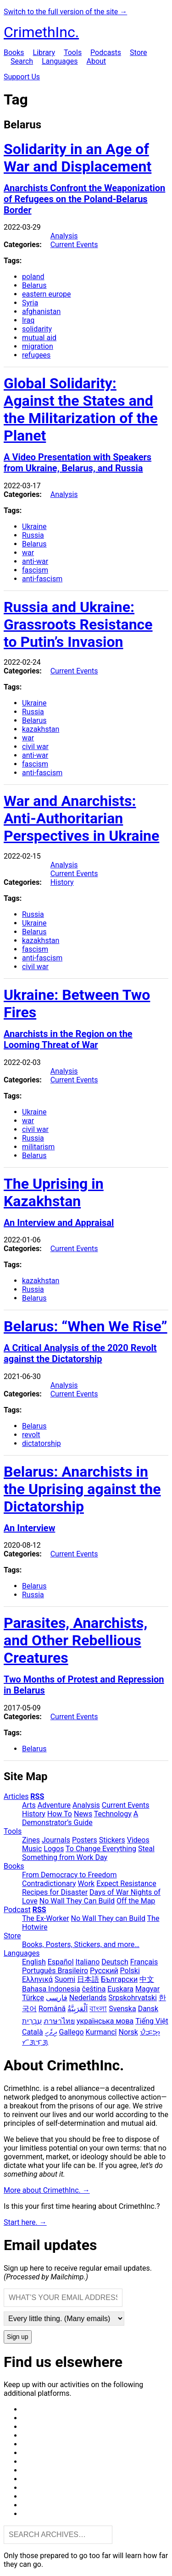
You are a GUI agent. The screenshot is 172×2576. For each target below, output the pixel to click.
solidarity (37, 329)
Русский (104, 1970)
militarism (38, 1146)
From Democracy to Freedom (69, 1874)
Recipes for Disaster (55, 1892)
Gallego (71, 2032)
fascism (35, 570)
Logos (54, 1848)
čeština (94, 1989)
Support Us (22, 76)
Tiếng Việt (151, 2021)
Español (61, 1962)
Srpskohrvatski (132, 1997)
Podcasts (105, 52)
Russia (33, 535)
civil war (35, 746)
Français (144, 1962)
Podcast (17, 1909)
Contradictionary (49, 1883)
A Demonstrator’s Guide (80, 1818)
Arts (29, 1805)
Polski (130, 1970)
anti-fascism (42, 578)
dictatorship (41, 1443)
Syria (30, 302)
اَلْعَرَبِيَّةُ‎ (77, 2008)
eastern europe (46, 294)
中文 (146, 1979)
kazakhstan (40, 729)
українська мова (105, 2021)
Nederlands (88, 1997)
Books (14, 52)
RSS (37, 1796)
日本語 (88, 1979)
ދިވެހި (51, 2032)
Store (138, 52)
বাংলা (98, 2008)
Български (119, 1979)
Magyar (147, 1989)
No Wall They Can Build (77, 1901)
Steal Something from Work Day (88, 1853)
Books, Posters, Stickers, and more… (80, 1944)
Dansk (148, 2008)
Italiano (88, 1962)
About (96, 61)
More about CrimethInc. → (47, 2190)
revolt (31, 1434)
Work (86, 1883)
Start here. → (25, 2222)
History (62, 882)
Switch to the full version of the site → (65, 11)
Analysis (64, 236)
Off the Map (136, 1901)
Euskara (120, 1989)
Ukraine (34, 526)
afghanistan (41, 311)
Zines (31, 1840)
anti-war (35, 561)
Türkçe (33, 1997)
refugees (36, 355)
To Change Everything (101, 1848)
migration (37, 346)
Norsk (128, 2032)
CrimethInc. (41, 32)
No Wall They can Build (108, 1918)
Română (52, 2008)
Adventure (54, 1805)
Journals (56, 1840)
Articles (16, 1796)
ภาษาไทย (59, 2021)
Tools (73, 52)
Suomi (65, 1979)
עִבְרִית (32, 2021)
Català (32, 2032)
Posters (84, 1840)
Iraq (28, 320)
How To (59, 1813)
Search (22, 61)
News (83, 1813)
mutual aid (39, 337)
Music (32, 1848)
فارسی (56, 1997)
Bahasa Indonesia (51, 1989)
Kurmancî (101, 2032)
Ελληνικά (37, 1979)
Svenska (122, 2008)
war (28, 552)
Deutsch (114, 1962)
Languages (60, 61)
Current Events (74, 244)
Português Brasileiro (55, 1970)
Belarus (34, 285)
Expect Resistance (126, 1883)
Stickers (112, 1840)
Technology (113, 1813)
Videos (138, 1840)
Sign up (17, 2336)
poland (33, 276)
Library (44, 52)
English (34, 1962)
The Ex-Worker (45, 1918)
